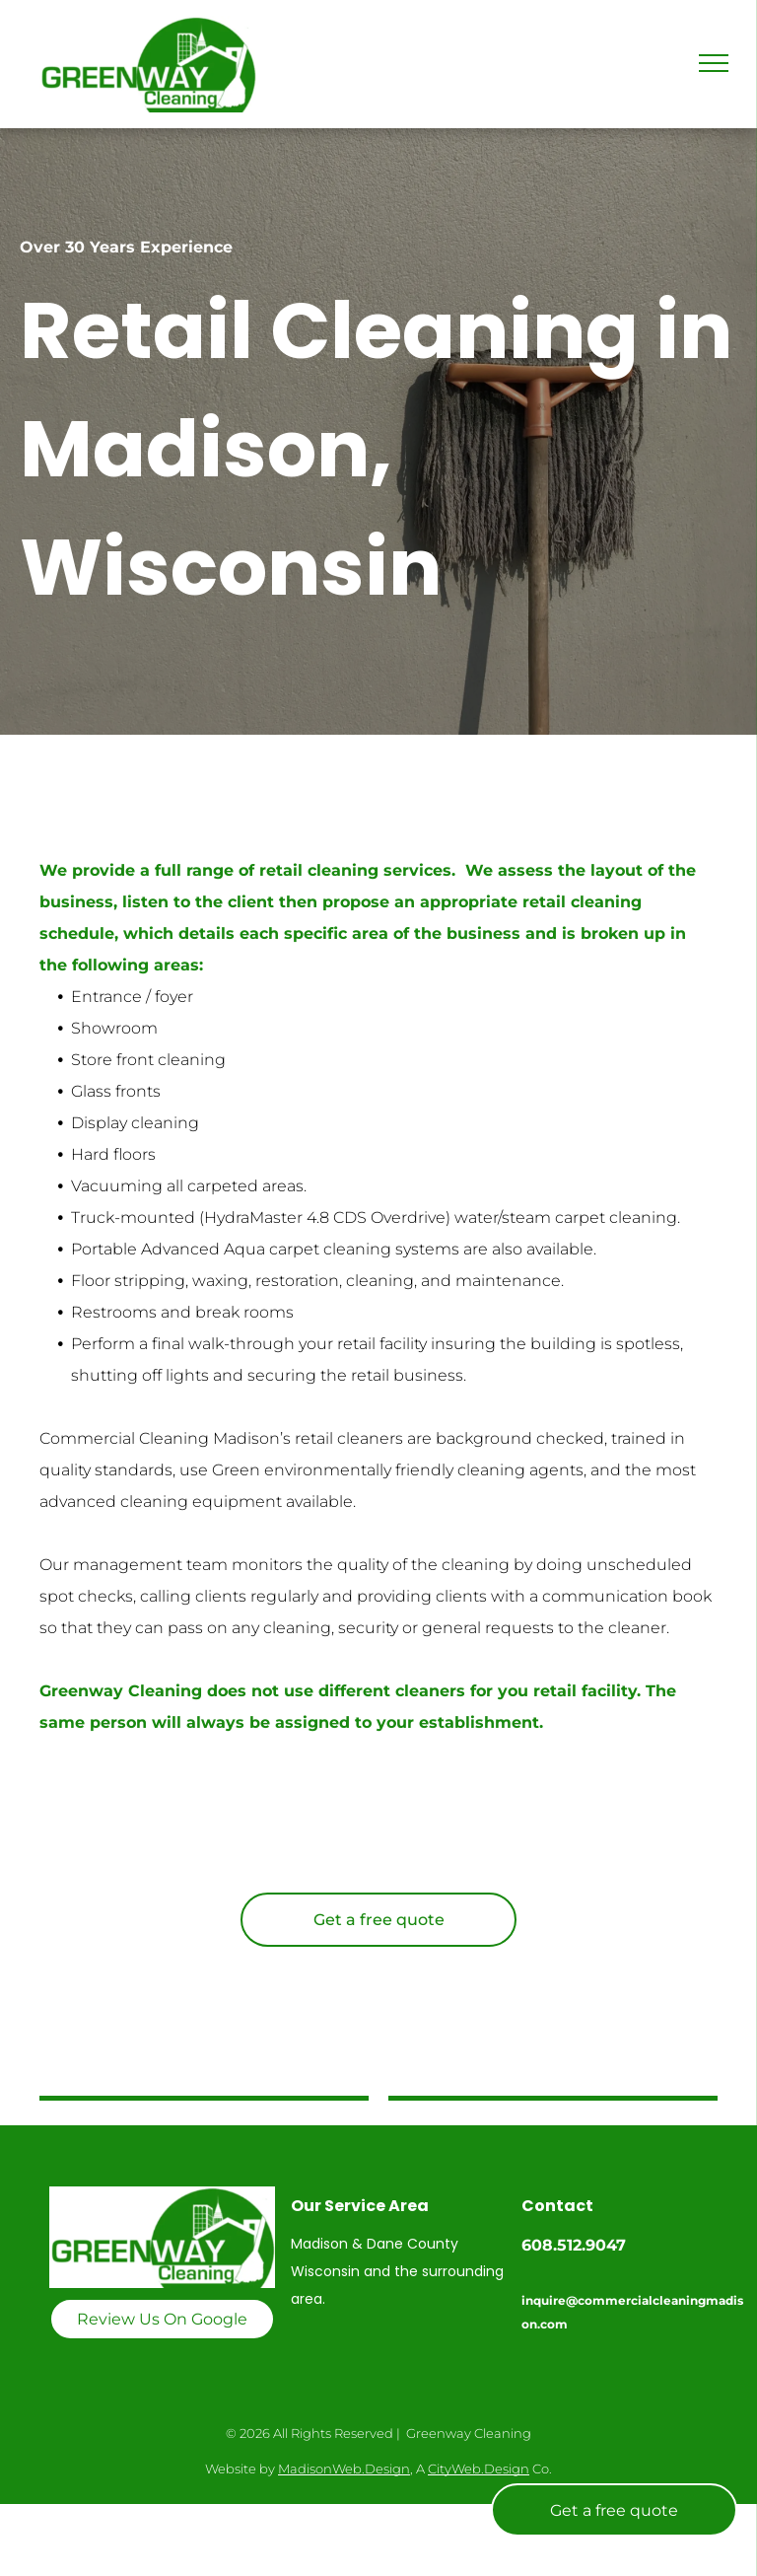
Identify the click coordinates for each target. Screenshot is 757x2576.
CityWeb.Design (478, 2468)
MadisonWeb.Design (344, 2468)
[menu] (713, 63)
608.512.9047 (573, 2245)
